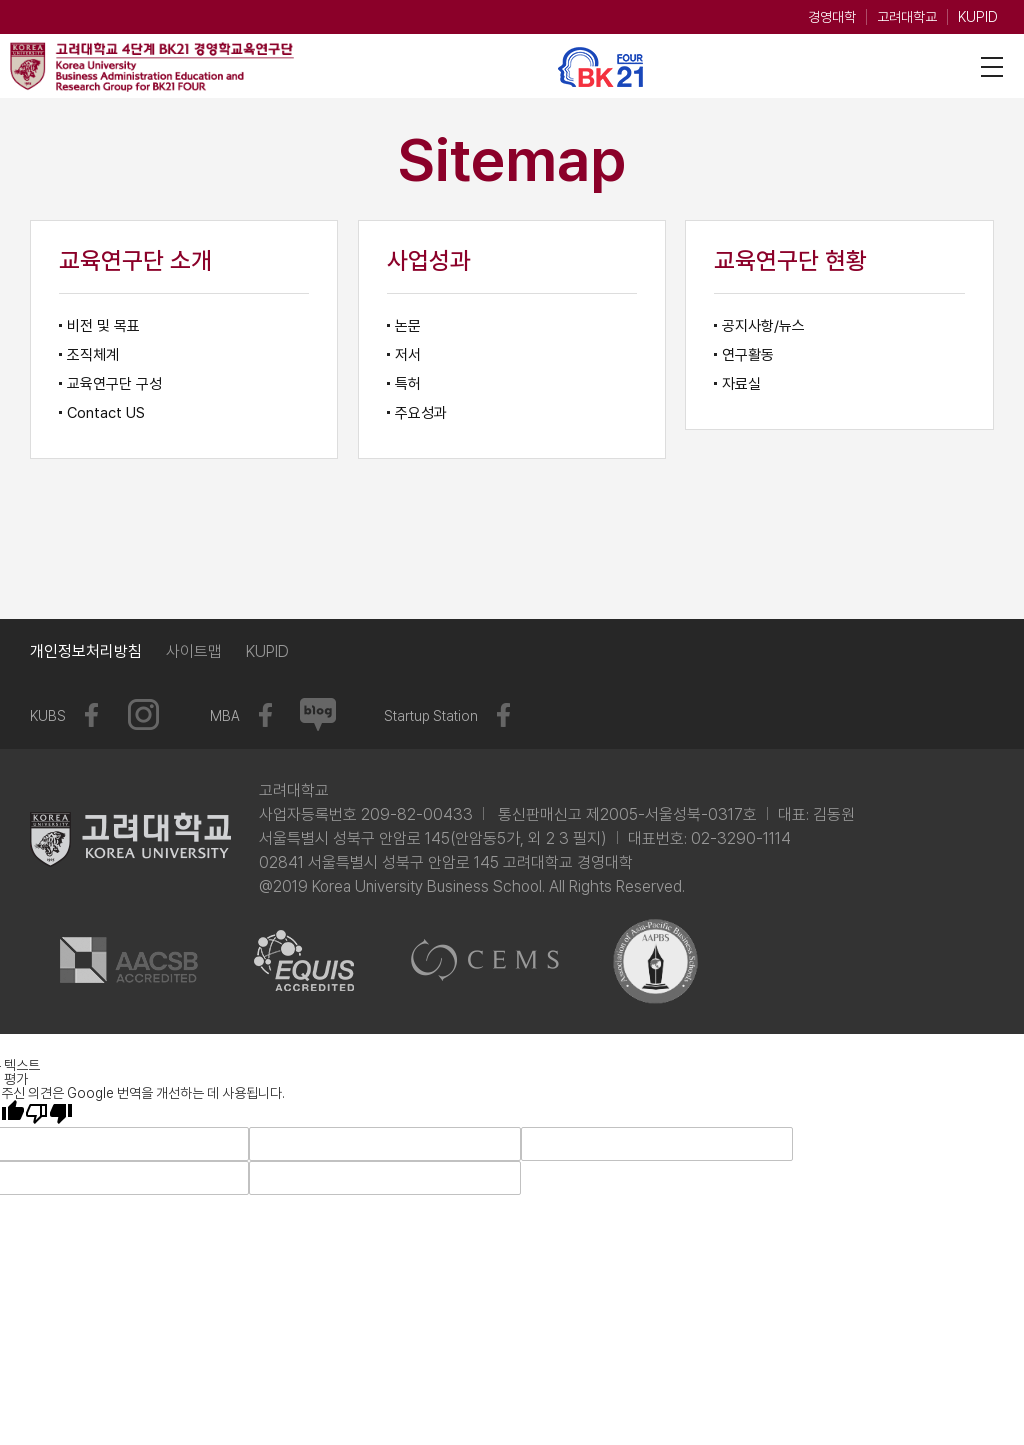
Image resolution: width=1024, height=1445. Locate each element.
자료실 (741, 384)
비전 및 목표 (103, 326)
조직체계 (93, 355)
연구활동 (748, 355)
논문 (408, 326)
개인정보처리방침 (86, 651)
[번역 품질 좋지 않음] (49, 1113)
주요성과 (421, 413)
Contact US (106, 413)
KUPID (978, 17)
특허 (408, 384)
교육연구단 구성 (114, 384)
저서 (408, 355)
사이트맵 (194, 651)
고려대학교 (907, 17)
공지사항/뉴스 (763, 326)
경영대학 (832, 17)
